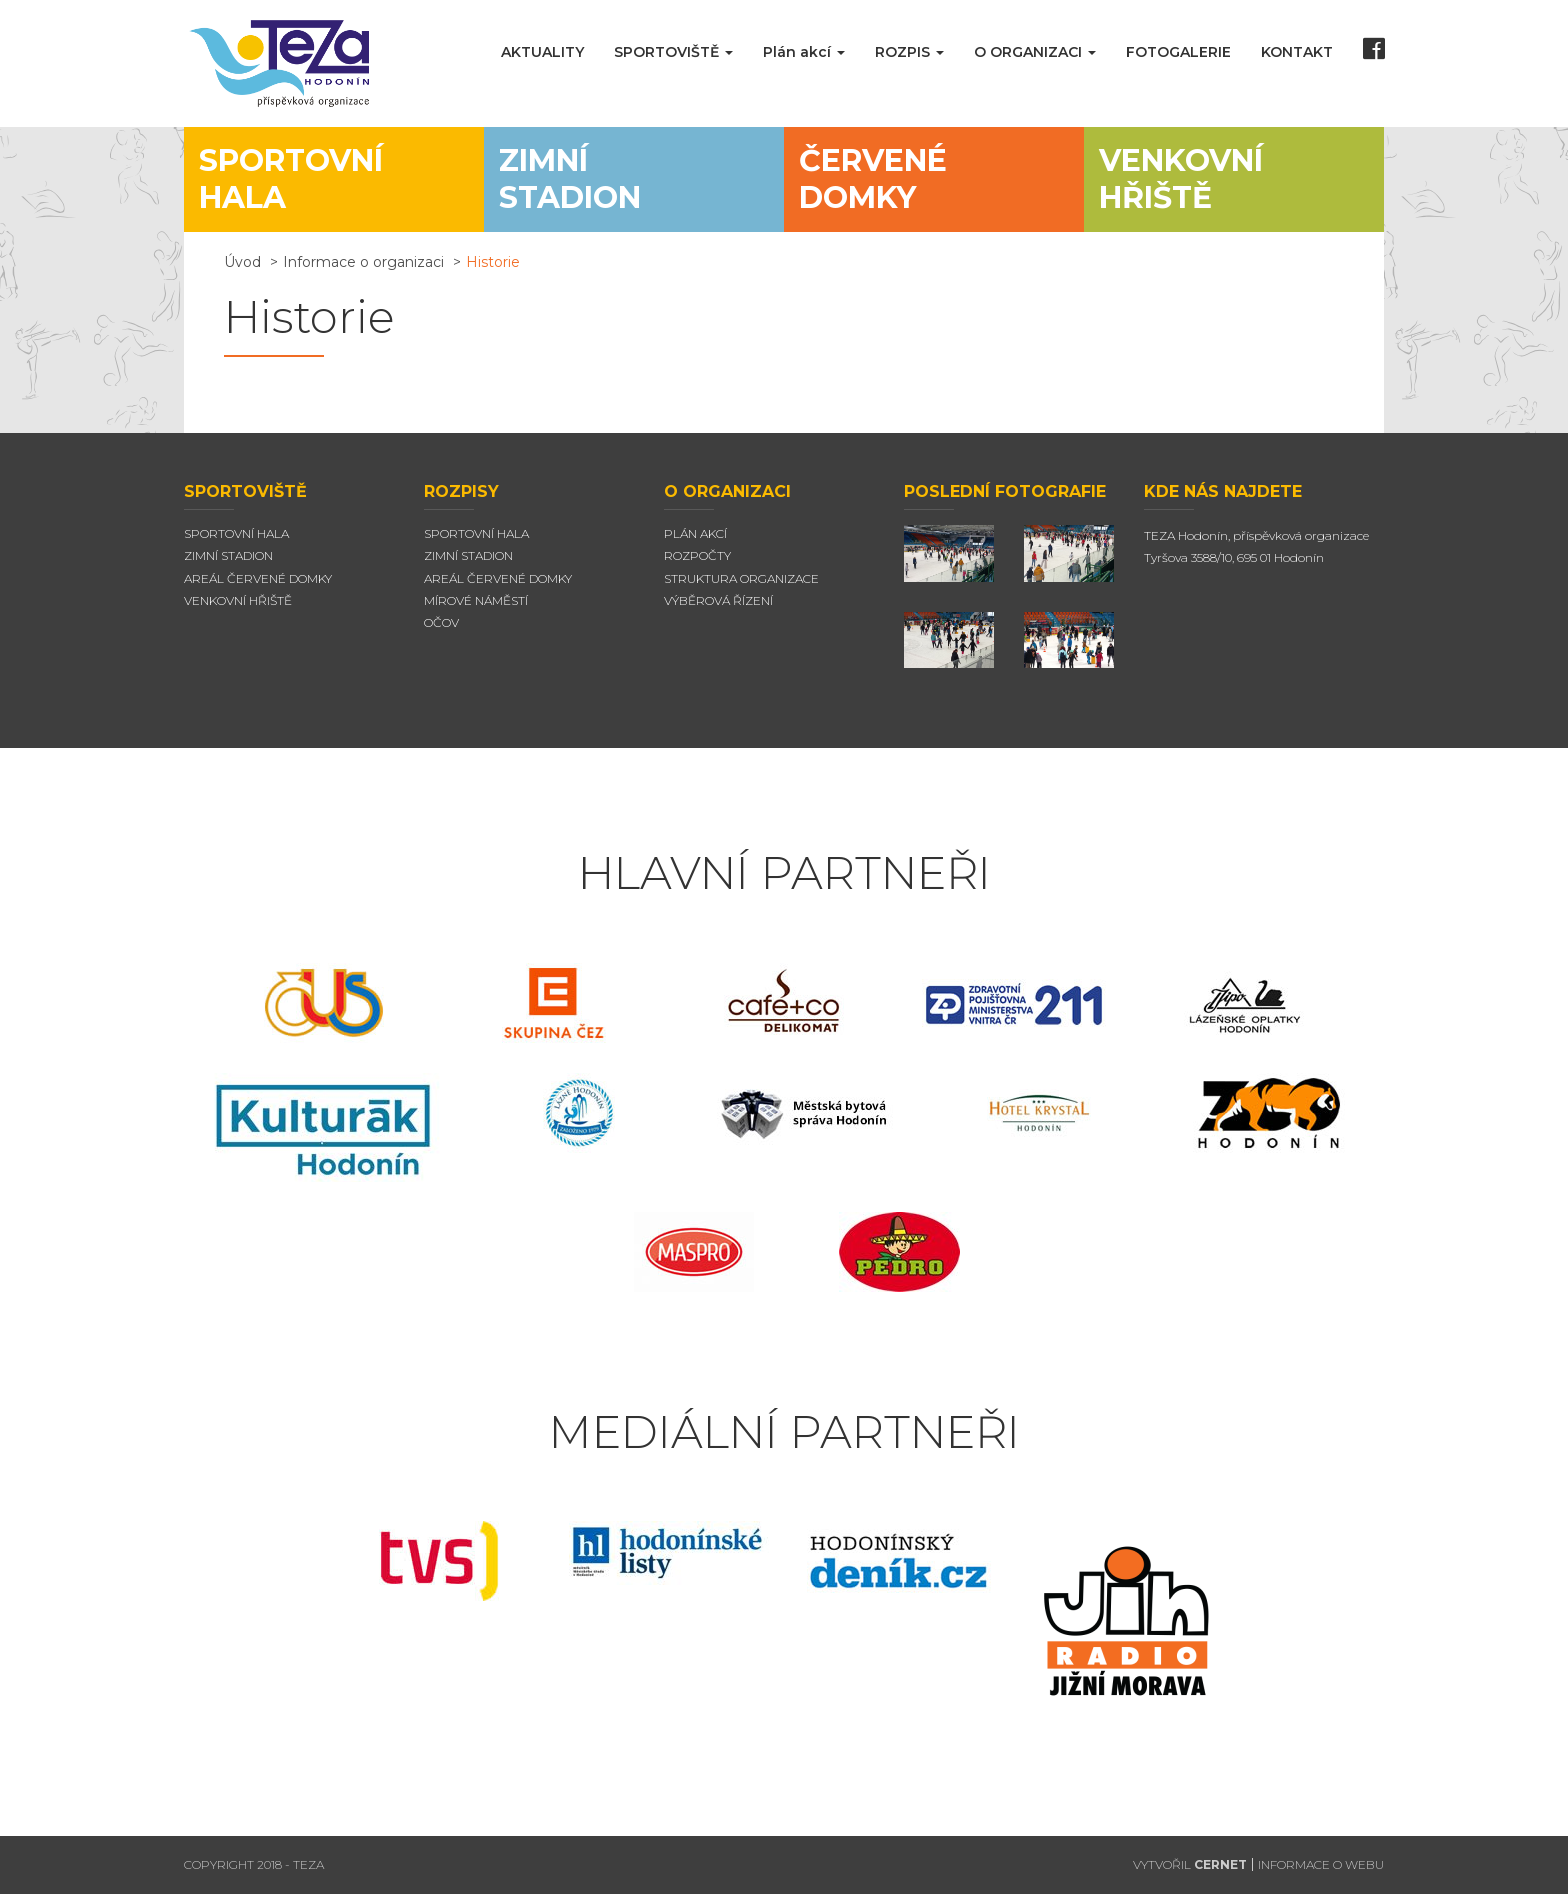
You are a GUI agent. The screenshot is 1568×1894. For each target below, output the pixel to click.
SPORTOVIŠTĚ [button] (673, 52)
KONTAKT (1297, 52)
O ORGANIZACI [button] (1035, 52)
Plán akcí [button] (804, 52)
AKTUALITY (542, 52)
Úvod (242, 262)
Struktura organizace (741, 578)
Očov (441, 622)
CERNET (1220, 1864)
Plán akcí (695, 533)
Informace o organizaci (363, 262)
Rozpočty (697, 555)
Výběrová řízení (718, 600)
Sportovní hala (236, 533)
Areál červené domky (498, 578)
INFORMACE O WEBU (1321, 1864)
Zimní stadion (228, 555)
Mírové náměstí (476, 600)
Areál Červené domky (258, 578)
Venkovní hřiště (238, 600)
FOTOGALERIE (1178, 52)
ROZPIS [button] (909, 52)
